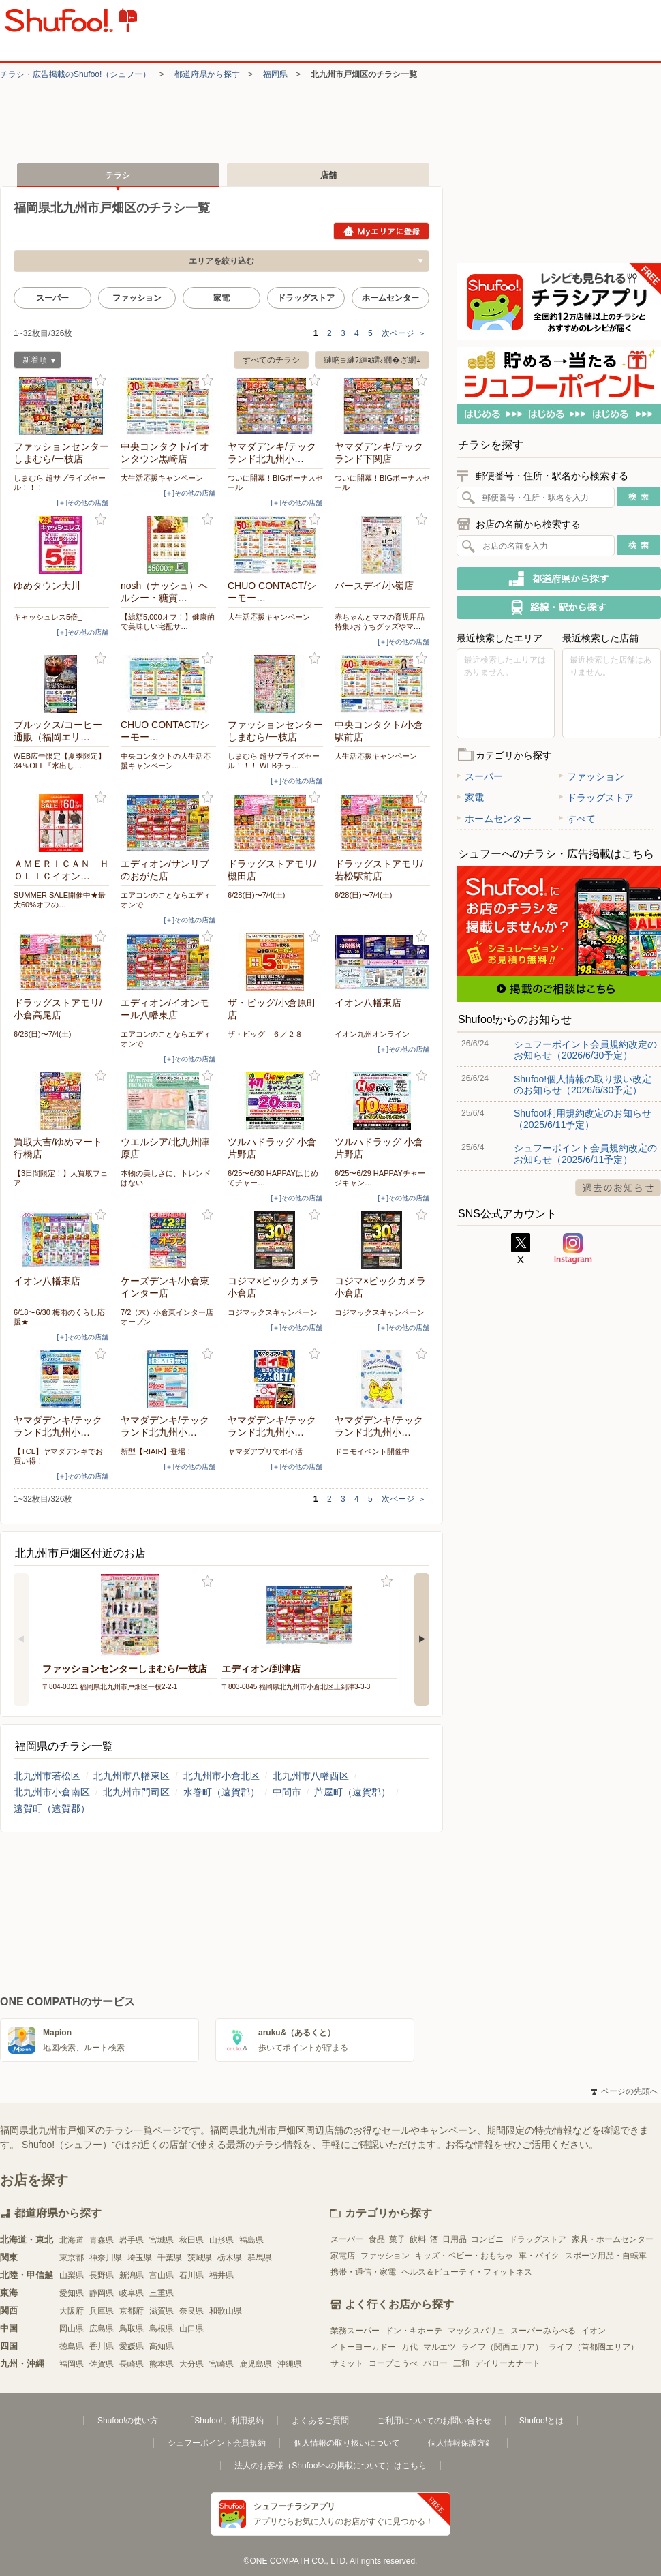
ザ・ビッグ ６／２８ (265, 1034)
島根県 (161, 2328)
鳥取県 (131, 2328)
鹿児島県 (255, 2364)
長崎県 (131, 2364)
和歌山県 (225, 2311)
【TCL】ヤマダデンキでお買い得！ (58, 1456)
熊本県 (161, 2364)
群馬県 (259, 2257)
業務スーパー (355, 2330)
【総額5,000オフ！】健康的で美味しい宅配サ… (168, 622)
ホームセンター (390, 298)
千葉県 (169, 2257)
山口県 (191, 2328)
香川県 (101, 2346)
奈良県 (191, 2311)
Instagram (573, 1248)
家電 (221, 298)
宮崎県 (221, 2364)
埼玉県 (139, 2257)
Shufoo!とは (541, 2420)
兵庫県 (101, 2311)
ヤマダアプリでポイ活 (265, 1451)
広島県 (101, 2328)
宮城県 (161, 2240)
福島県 (251, 2240)
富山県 (161, 2275)
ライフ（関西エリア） (502, 2347)
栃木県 (229, 2257)
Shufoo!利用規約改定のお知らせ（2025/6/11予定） (582, 1119)
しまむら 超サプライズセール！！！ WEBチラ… (274, 761)
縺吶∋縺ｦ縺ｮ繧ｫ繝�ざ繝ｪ (372, 360)
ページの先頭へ (624, 2091)
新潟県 (131, 2275)
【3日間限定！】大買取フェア (61, 1178)
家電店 (342, 2255)
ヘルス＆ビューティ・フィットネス (466, 2272)
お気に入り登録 (100, 380)
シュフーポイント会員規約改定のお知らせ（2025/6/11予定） (585, 1153)
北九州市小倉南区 (52, 1792)
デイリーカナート (507, 2363)
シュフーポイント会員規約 (217, 2443)
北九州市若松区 (47, 1775)
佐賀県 (101, 2364)
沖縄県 (289, 2364)
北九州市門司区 (136, 1792)
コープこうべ (393, 2363)
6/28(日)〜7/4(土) (256, 895)
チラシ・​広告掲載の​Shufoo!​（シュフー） (75, 74)
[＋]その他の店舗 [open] (82, 502)
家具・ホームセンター (613, 2239)
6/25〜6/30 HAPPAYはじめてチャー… (273, 1178)
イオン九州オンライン (372, 1034)
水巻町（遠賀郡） (221, 1792)
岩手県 (131, 2240)
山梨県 (71, 2275)
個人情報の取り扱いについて (347, 2443)
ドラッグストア (306, 298)
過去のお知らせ (618, 1187)
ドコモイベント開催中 (372, 1451)
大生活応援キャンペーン (162, 478)
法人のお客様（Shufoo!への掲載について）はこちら (330, 2465)
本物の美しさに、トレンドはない (166, 1178)
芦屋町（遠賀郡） (352, 1792)
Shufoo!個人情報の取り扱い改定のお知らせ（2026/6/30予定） (582, 1084)
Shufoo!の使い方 (127, 2420)
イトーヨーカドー (363, 2347)
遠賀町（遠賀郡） (52, 1808)
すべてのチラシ (271, 360)
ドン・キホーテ (413, 2330)
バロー (435, 2363)
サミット (346, 2363)
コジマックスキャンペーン (273, 1312)
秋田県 (191, 2240)
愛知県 (71, 2293)
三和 (461, 2363)
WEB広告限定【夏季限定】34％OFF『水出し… (60, 761)
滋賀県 (161, 2311)
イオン (593, 2330)
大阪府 (71, 2311)
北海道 (71, 2240)
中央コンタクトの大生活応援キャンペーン (166, 761)
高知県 (161, 2346)
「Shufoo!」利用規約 (224, 2420)
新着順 (35, 361)
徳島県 (71, 2346)
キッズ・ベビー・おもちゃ (464, 2255)
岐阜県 (131, 2293)
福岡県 (275, 74)
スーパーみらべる (543, 2330)
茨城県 (199, 2257)
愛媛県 (131, 2346)
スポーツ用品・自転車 (606, 2255)
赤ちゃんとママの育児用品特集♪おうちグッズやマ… (380, 622)
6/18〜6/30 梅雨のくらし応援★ (59, 1317)
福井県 (221, 2275)
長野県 (101, 2275)
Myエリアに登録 (381, 231)
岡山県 (71, 2328)
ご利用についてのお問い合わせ (434, 2420)
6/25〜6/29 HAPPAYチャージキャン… (380, 1178)
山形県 (221, 2240)
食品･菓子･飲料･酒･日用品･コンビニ (436, 2239)
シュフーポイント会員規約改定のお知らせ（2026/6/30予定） (585, 1050)
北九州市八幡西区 (311, 1775)
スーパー (52, 298)
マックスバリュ (476, 2330)
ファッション (137, 298)
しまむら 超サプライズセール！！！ (60, 482)
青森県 (101, 2240)
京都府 (131, 2311)
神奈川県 (105, 2257)
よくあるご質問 (320, 2420)
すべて (577, 818)
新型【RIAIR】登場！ (157, 1451)
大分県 (191, 2364)
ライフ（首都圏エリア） (594, 2347)
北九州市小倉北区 (221, 1775)
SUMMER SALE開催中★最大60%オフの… (60, 900)
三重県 (161, 2293)
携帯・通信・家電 (363, 2272)
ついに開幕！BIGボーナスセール (275, 482)
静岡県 (101, 2293)
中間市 (287, 1792)
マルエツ (439, 2347)
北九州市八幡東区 (131, 1775)
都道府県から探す (207, 74)
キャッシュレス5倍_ (48, 617)
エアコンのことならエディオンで (166, 900)
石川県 (191, 2275)
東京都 (71, 2257)
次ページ (404, 333)
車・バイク (539, 2255)
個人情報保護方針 (460, 2443)
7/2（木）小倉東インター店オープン (167, 1317)
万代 (409, 2347)
